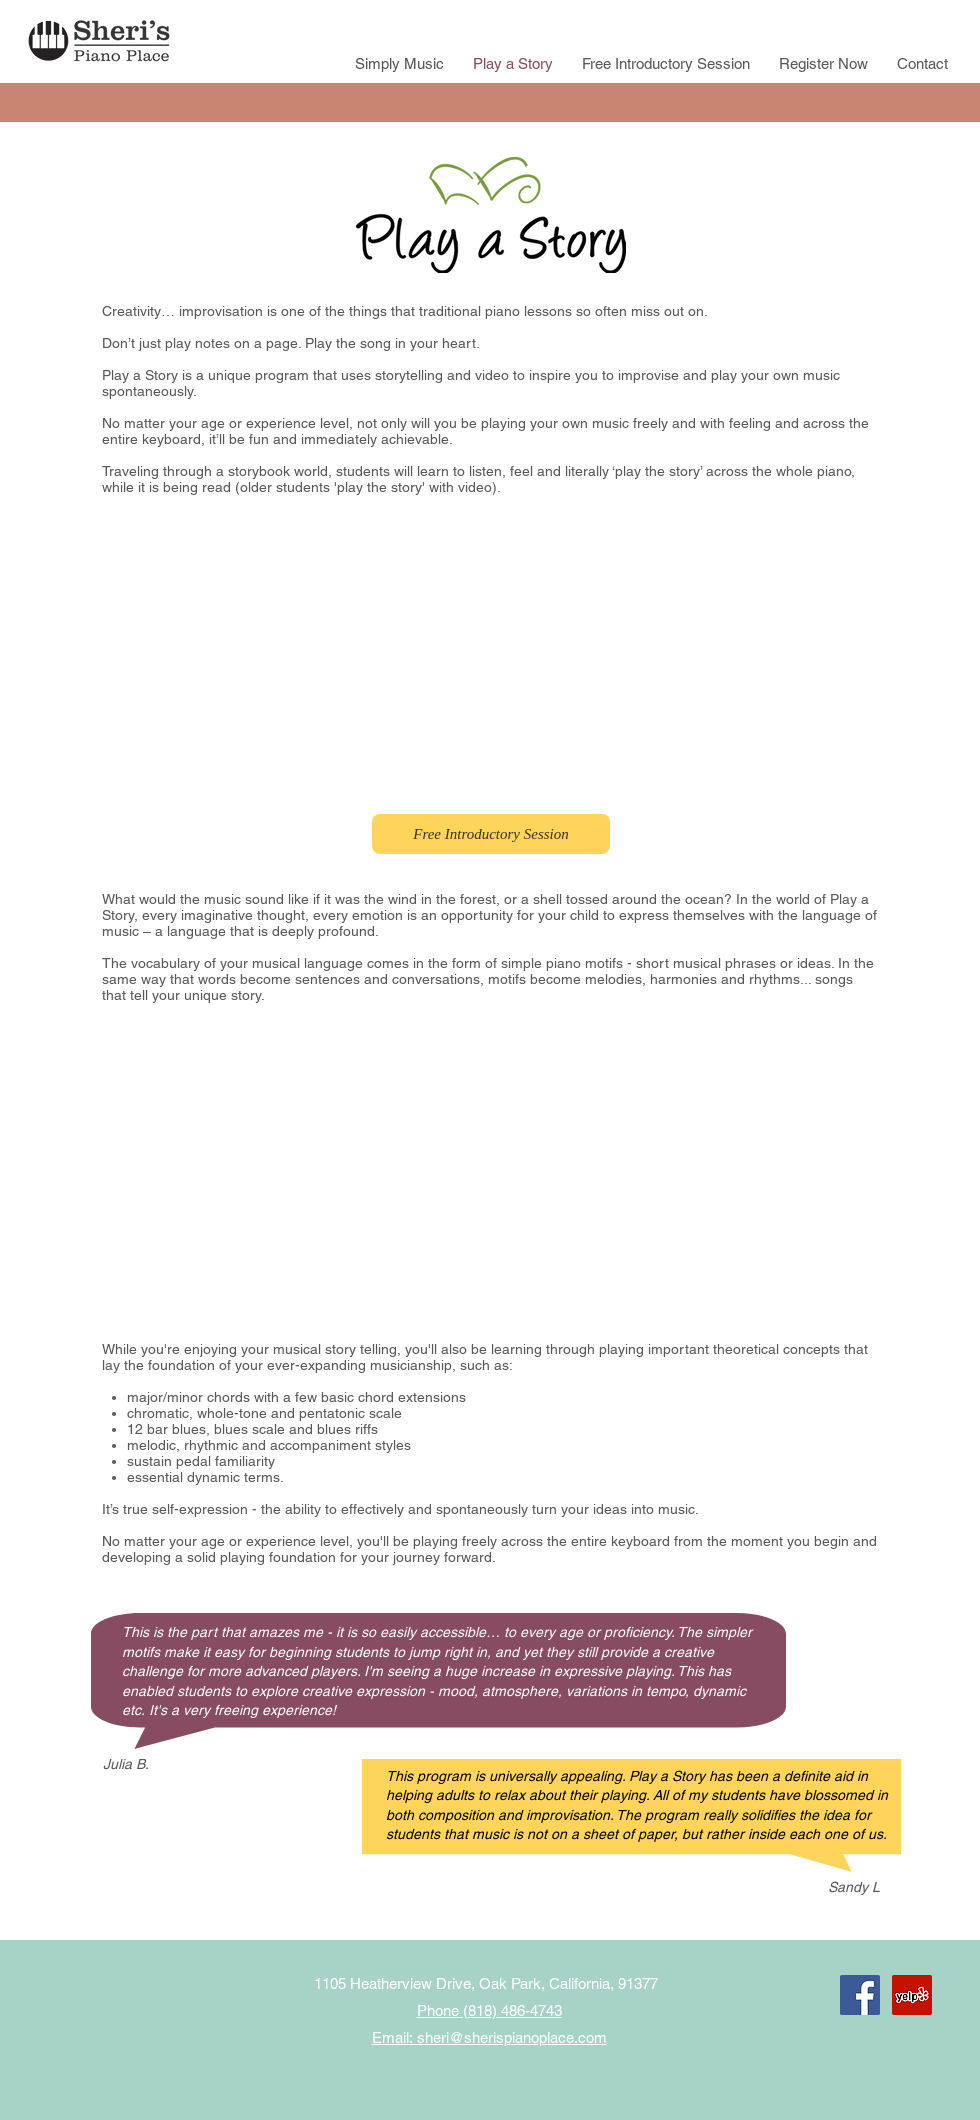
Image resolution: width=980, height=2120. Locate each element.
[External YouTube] (490, 654)
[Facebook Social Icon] (860, 1995)
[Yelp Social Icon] (912, 1995)
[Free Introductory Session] (491, 834)
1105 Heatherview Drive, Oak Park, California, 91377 (486, 1983)
